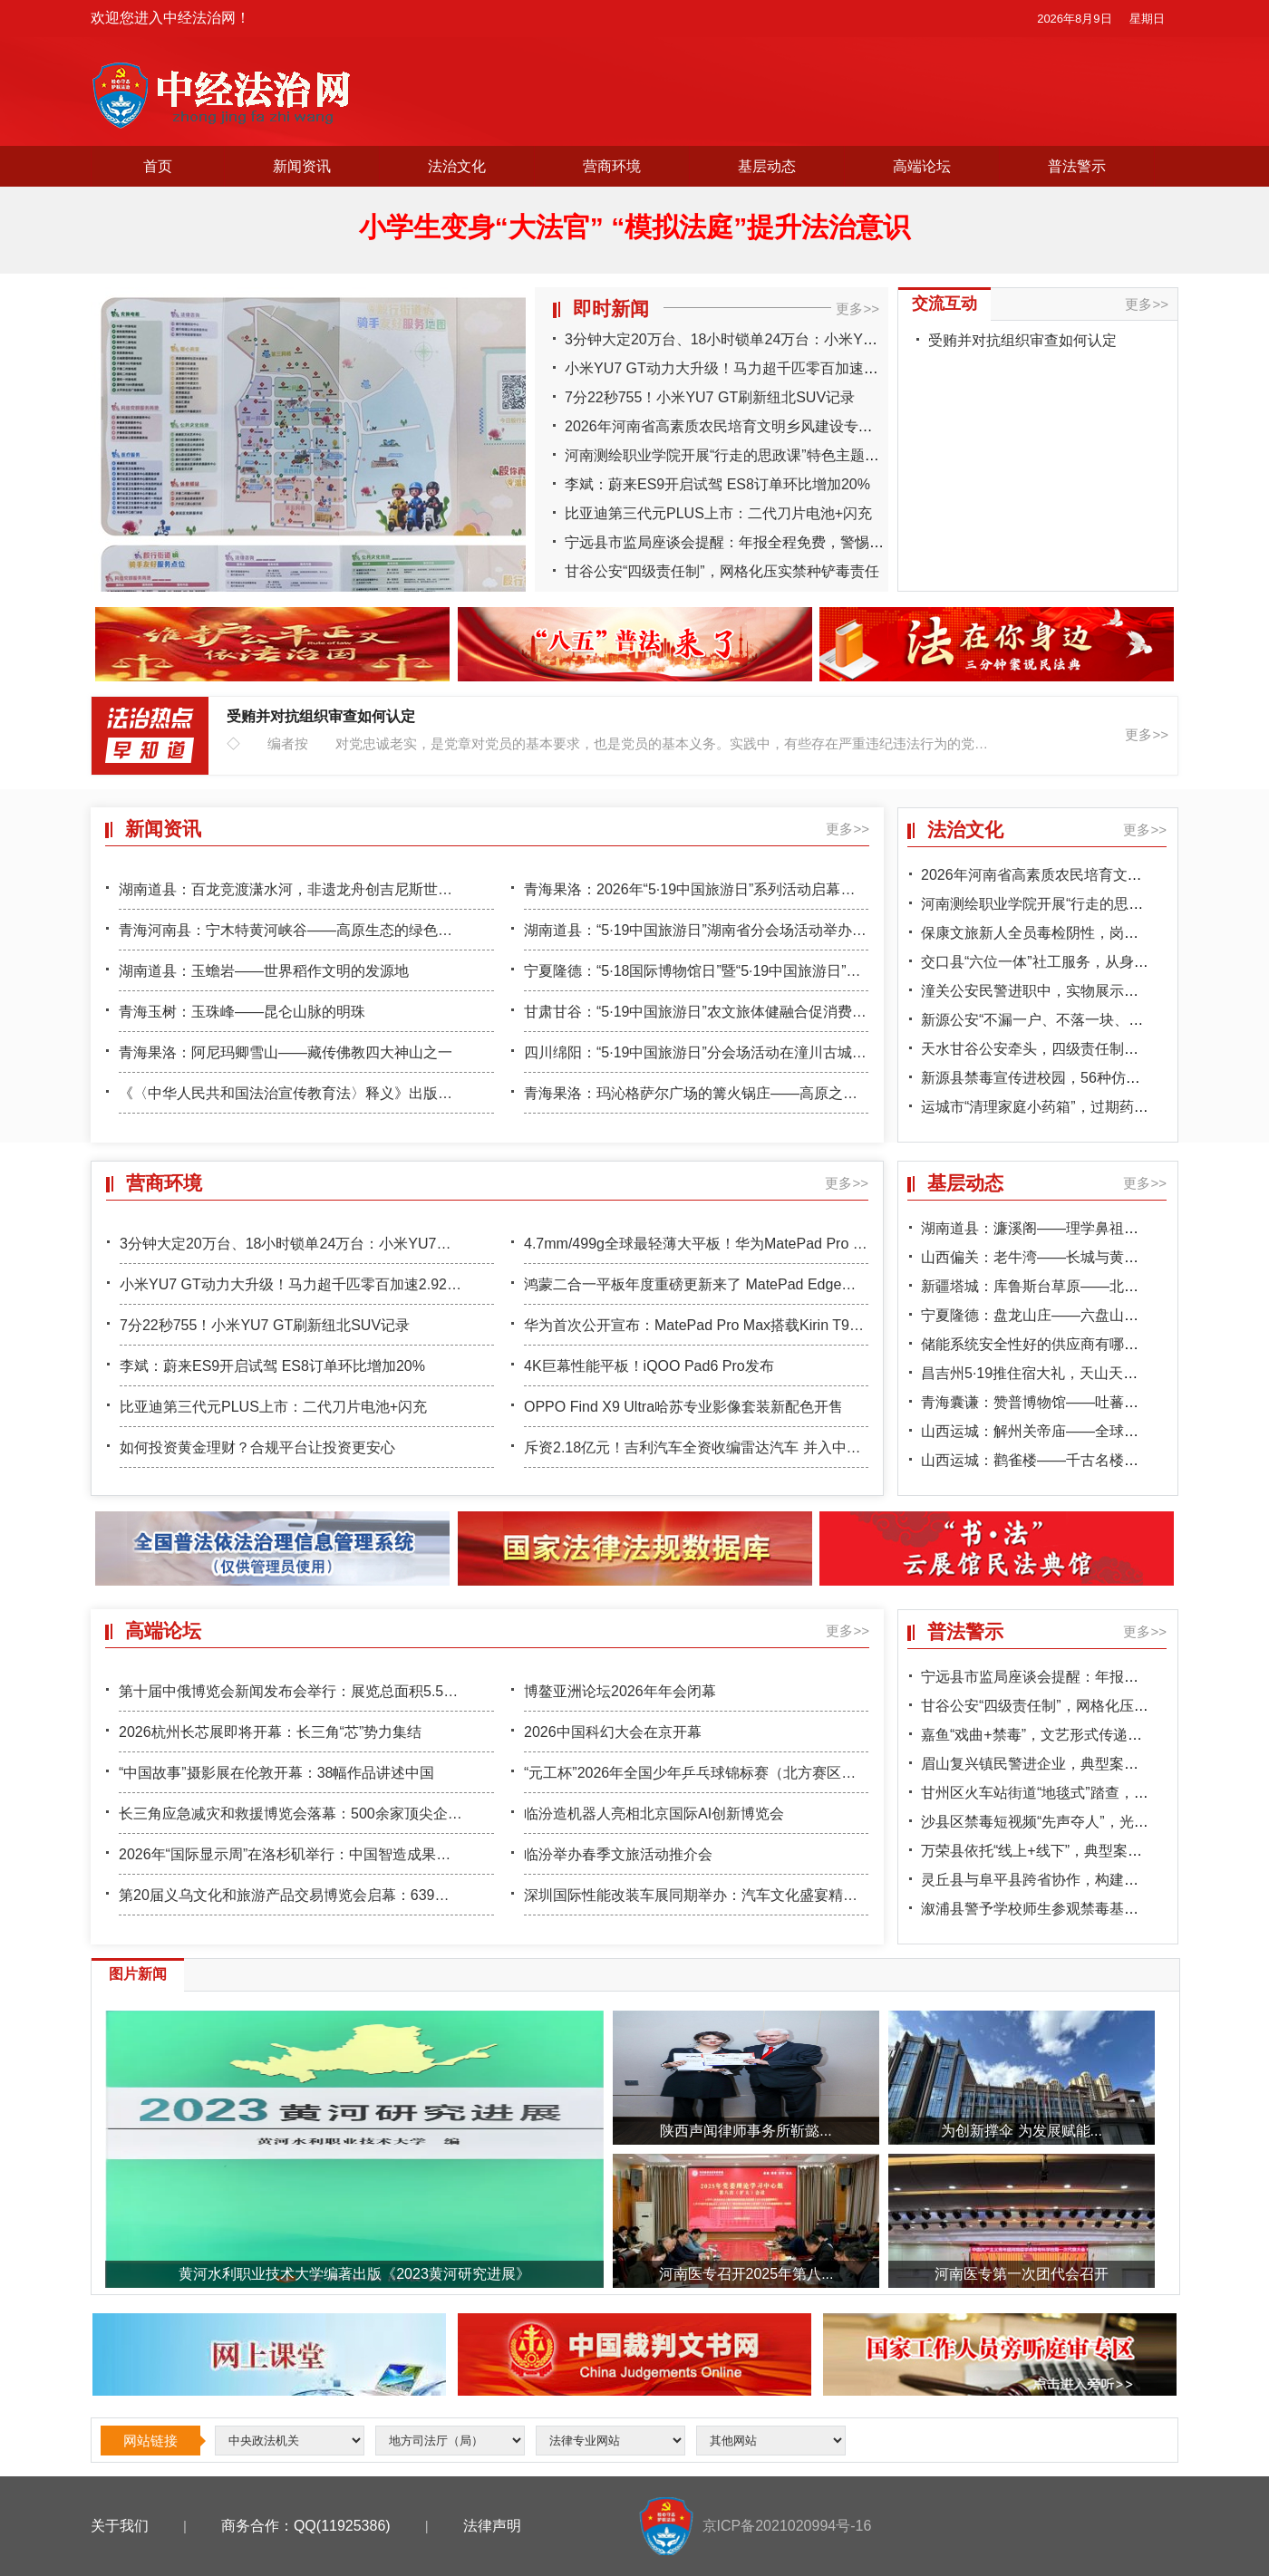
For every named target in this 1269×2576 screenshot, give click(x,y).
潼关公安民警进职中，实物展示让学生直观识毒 (1073, 991)
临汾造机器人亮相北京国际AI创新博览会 (654, 1813)
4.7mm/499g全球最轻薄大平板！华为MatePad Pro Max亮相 (716, 1243)
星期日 (1147, 18)
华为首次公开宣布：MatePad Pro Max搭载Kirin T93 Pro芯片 (718, 1325)
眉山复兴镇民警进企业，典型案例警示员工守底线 (1080, 1763)
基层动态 (767, 166)
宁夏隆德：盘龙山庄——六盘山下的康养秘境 (1066, 1315)
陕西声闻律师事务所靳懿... (745, 2130)
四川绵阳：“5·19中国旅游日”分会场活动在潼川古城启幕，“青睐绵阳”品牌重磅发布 (787, 1052)
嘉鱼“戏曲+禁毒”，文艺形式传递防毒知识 (1053, 1734)
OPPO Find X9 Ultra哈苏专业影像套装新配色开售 (683, 1406)
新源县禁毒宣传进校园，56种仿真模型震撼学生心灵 (1088, 1077)
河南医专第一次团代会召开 (1022, 2274)
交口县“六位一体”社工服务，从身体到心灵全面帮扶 (1085, 962)
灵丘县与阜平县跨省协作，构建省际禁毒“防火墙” (1078, 1879)
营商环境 (612, 166)
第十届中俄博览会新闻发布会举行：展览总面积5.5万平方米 (310, 1691)
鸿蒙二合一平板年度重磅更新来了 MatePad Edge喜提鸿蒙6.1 (722, 1284)
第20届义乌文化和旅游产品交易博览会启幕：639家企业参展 (313, 1895)
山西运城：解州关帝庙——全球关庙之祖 (1051, 1431)
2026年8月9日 (1074, 18)
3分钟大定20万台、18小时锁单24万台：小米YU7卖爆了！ (752, 339)
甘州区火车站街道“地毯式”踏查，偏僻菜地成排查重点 (1092, 1792)
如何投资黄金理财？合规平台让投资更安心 (257, 1447)
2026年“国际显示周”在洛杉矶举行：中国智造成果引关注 (299, 1854)
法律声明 (492, 2525)
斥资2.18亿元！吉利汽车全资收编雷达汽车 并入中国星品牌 (714, 1447)
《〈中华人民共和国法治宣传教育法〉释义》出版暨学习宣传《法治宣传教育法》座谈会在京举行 (430, 1093)
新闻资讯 (302, 166)
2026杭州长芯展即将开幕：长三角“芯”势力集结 (270, 1732)
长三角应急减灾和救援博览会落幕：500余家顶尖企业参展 (305, 1813)
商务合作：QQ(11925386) (306, 2525)
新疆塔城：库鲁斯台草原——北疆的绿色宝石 (1066, 1286)
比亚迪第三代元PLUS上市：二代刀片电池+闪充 (718, 513)
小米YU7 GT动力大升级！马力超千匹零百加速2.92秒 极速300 (764, 368)
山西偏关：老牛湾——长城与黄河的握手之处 (1066, 1257)
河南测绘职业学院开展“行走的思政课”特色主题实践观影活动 (758, 455)
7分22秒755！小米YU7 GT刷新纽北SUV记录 (710, 397)
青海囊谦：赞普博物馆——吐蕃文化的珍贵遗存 (1073, 1402)
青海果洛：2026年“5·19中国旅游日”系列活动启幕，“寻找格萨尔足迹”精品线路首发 (788, 889)
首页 (157, 166)
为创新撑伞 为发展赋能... (1021, 2130)
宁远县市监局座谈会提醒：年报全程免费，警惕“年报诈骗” (751, 542)
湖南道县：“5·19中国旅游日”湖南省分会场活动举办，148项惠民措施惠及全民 (773, 930)
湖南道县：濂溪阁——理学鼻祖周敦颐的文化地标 (1080, 1228)
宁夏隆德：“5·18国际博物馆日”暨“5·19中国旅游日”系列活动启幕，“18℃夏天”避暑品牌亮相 (813, 971)
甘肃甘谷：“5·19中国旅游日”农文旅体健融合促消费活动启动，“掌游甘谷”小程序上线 (794, 1011)
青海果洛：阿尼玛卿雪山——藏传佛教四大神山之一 (285, 1052)
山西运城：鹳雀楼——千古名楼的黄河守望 (1058, 1460)
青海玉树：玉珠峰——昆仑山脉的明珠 (242, 1011)
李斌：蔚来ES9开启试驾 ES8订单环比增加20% (717, 484)
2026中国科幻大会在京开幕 (613, 1732)
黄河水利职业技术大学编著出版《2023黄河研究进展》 (354, 2274)
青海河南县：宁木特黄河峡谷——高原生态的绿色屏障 (293, 930)
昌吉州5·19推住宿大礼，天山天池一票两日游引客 (1080, 1373)
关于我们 (120, 2525)
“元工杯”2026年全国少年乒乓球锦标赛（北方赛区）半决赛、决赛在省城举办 (769, 1772)
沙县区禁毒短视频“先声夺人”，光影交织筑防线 (1071, 1821)
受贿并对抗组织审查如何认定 (1022, 340)
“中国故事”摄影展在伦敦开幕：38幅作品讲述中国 (276, 1772)
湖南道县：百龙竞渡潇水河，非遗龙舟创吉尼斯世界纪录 (300, 889)
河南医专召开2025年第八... (746, 2274)
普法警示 (1077, 166)
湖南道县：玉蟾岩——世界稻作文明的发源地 (264, 971)
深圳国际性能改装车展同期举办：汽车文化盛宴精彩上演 (705, 1895)
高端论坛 (922, 166)
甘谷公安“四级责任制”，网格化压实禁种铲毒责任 (722, 571)
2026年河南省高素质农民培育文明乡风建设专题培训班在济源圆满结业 (791, 426)
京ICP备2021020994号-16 (787, 2525)
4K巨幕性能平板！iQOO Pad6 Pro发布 (649, 1366)
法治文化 (457, 166)
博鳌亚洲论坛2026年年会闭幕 (620, 1691)
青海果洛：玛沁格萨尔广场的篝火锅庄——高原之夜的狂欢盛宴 (727, 1093)
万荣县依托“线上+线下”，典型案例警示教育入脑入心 (1089, 1850)
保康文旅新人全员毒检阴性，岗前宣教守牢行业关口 (1087, 933)
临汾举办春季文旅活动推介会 (618, 1854)
